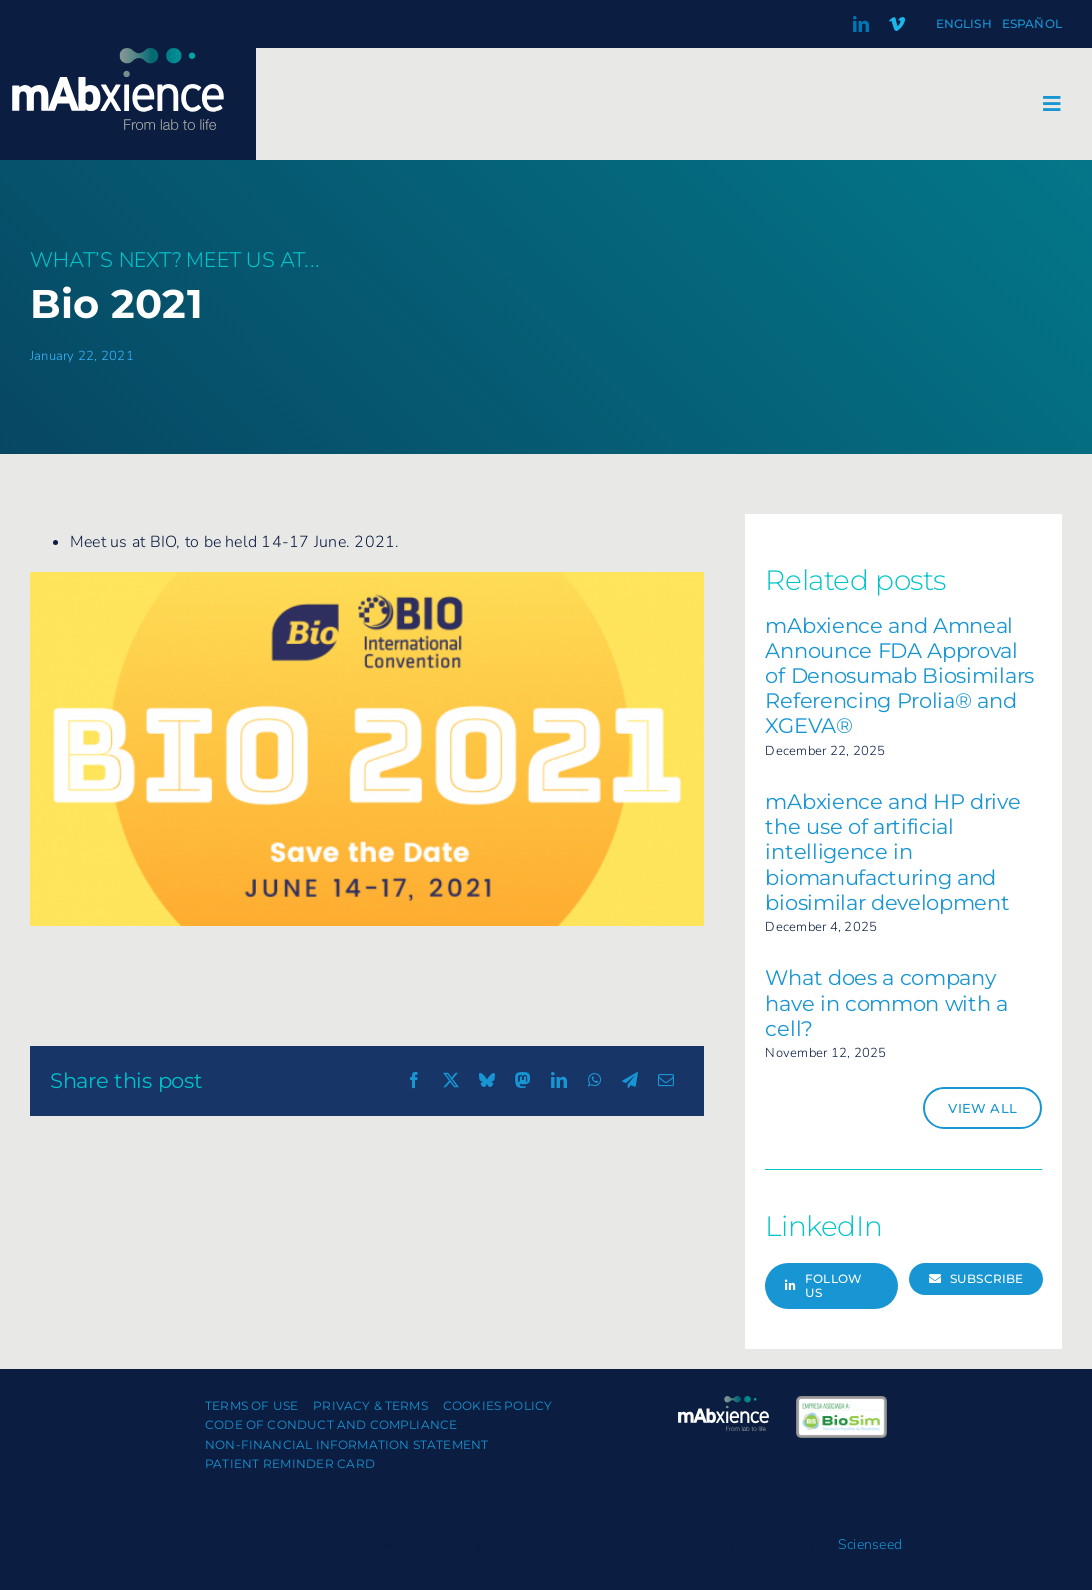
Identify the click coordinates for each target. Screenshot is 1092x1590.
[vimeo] (897, 24)
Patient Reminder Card (290, 1463)
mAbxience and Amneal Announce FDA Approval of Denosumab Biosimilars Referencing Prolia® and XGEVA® (899, 676)
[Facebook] (414, 1081)
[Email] (666, 1081)
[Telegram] (630, 1081)
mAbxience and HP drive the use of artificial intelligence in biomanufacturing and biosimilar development (892, 852)
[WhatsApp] (595, 1081)
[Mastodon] (523, 1081)
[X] (451, 1081)
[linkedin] (861, 24)
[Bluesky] (487, 1081)
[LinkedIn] (559, 1081)
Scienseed (870, 1544)
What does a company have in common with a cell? (886, 1002)
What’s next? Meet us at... (175, 260)
